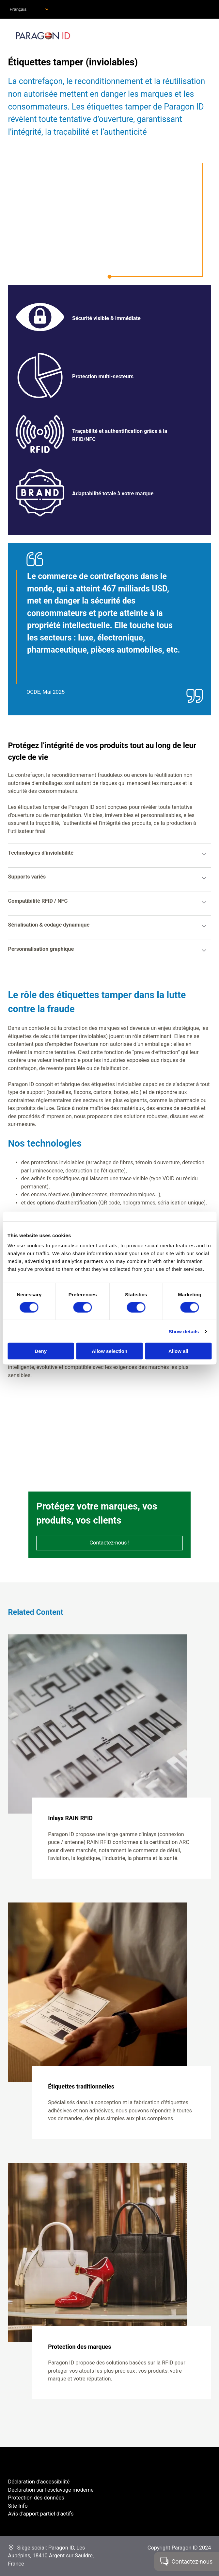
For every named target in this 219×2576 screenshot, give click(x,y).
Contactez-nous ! (109, 1543)
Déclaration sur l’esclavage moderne (51, 2490)
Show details (184, 1331)
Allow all (178, 1351)
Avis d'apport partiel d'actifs (41, 2514)
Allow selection (109, 1351)
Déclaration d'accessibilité (39, 2482)
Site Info (18, 2506)
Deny (41, 1351)
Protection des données (36, 2498)
